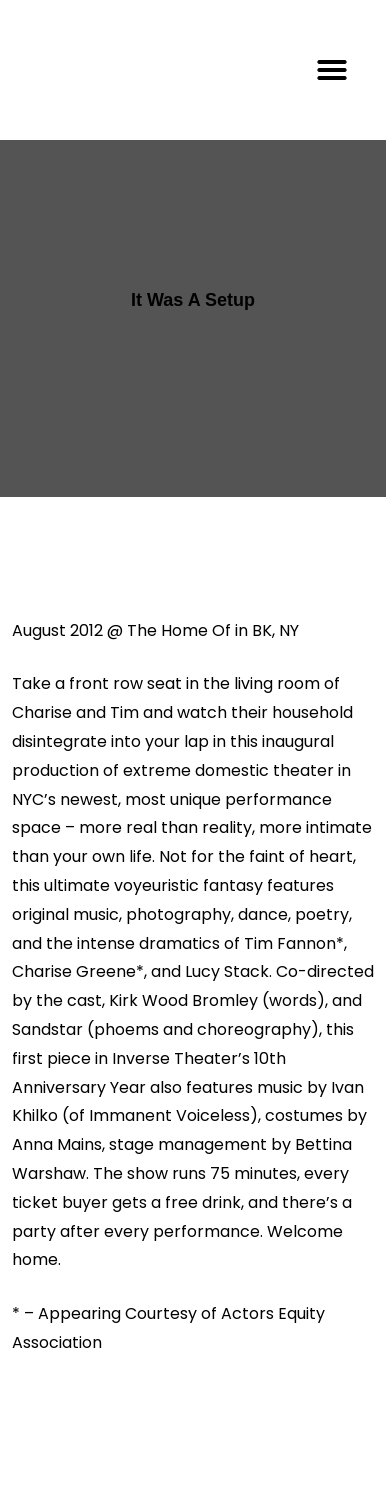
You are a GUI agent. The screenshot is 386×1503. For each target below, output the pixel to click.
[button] (332, 70)
